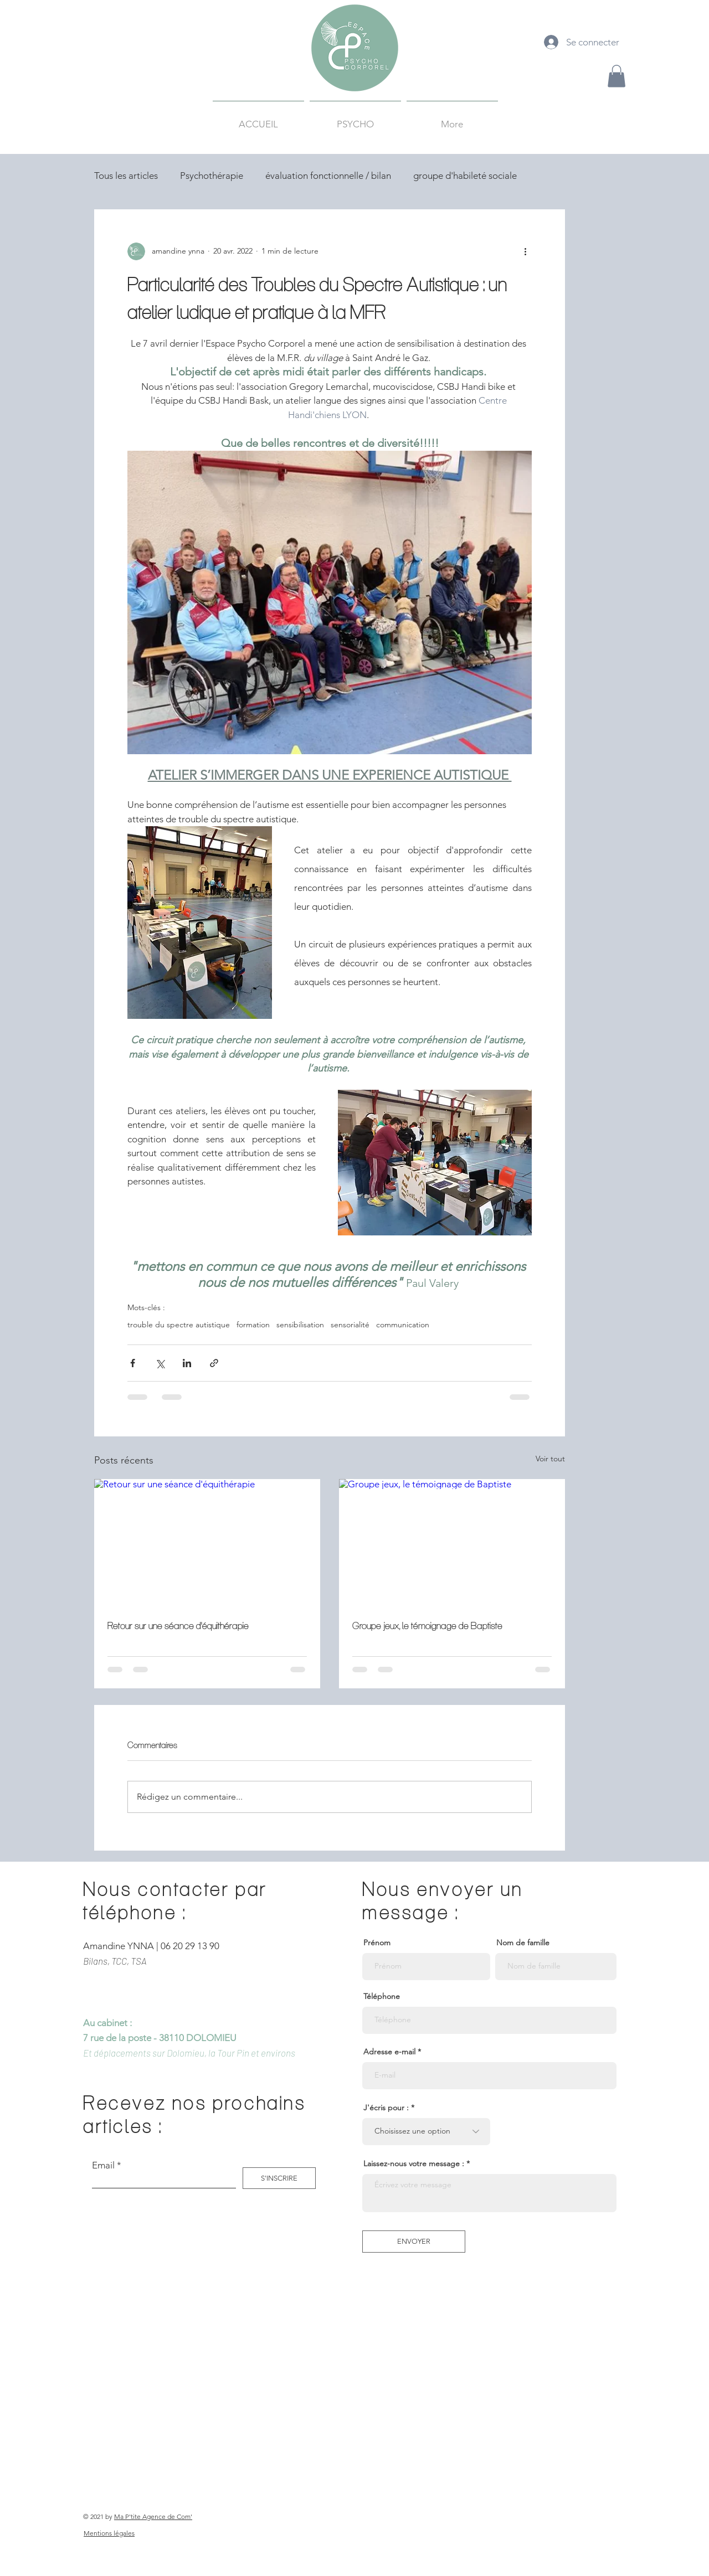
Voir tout (550, 1459)
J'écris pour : (386, 2107)
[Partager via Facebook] (132, 1363)
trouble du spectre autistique (178, 1325)
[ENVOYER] (413, 2241)
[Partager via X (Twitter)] (160, 1363)
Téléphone (381, 1996)
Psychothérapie (211, 175)
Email (103, 2165)
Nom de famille (522, 1942)
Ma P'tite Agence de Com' (153, 2516)
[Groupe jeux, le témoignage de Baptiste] (452, 1542)
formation (253, 1325)
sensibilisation (300, 1325)
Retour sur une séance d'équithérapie (178, 1625)
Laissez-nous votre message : (413, 2163)
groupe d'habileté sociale (465, 175)
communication (402, 1325)
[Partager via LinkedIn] (187, 1363)
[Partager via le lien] (214, 1363)
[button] (616, 76)
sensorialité (350, 1325)
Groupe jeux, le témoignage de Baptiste (427, 1625)
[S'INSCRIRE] (279, 2178)
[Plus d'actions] (525, 251)
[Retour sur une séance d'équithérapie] (207, 1542)
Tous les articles (126, 175)
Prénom (377, 1942)
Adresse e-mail (389, 2051)
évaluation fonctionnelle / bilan (328, 175)
